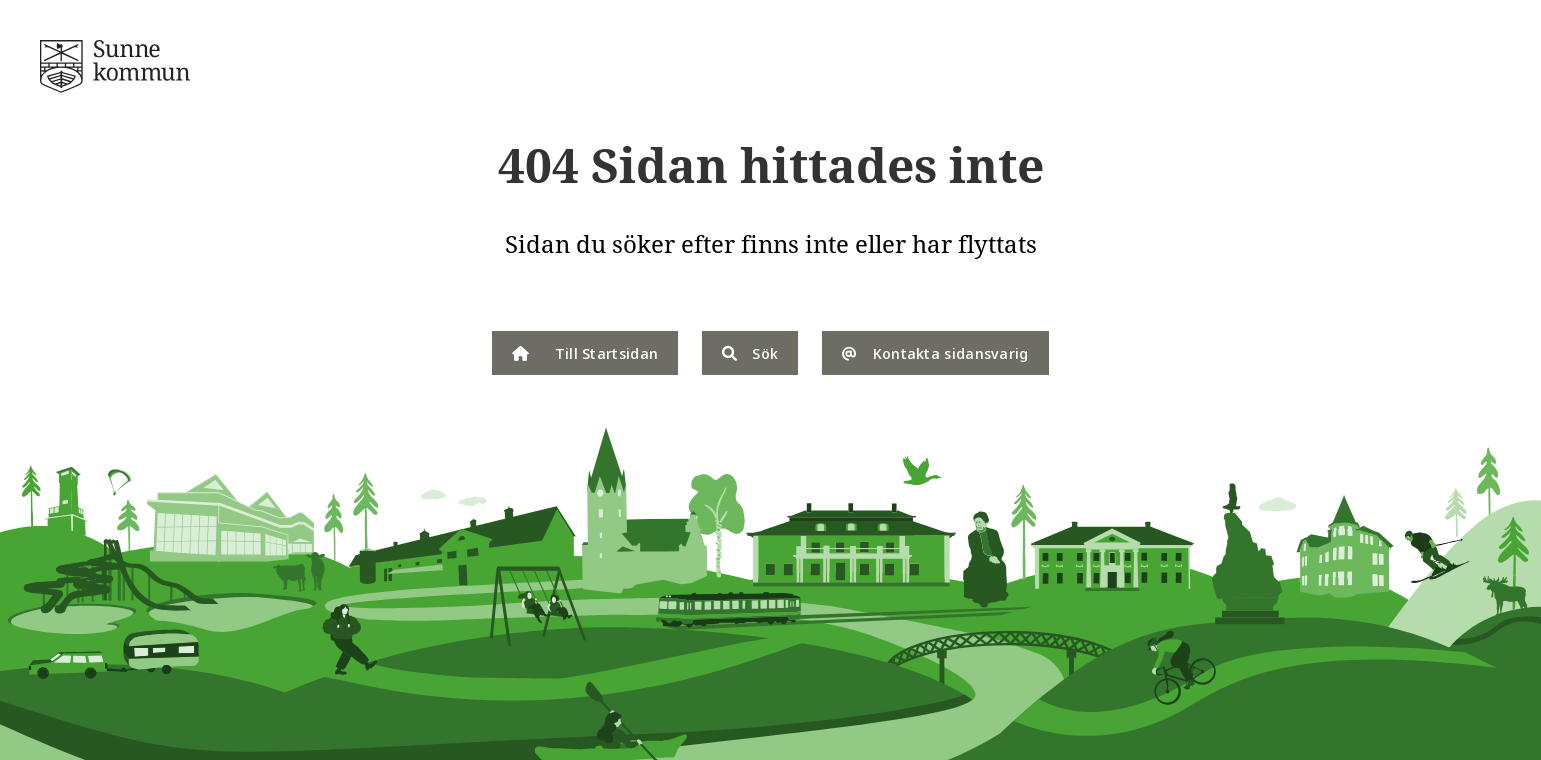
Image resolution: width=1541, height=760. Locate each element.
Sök (750, 353)
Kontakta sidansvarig (935, 353)
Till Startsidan (585, 353)
